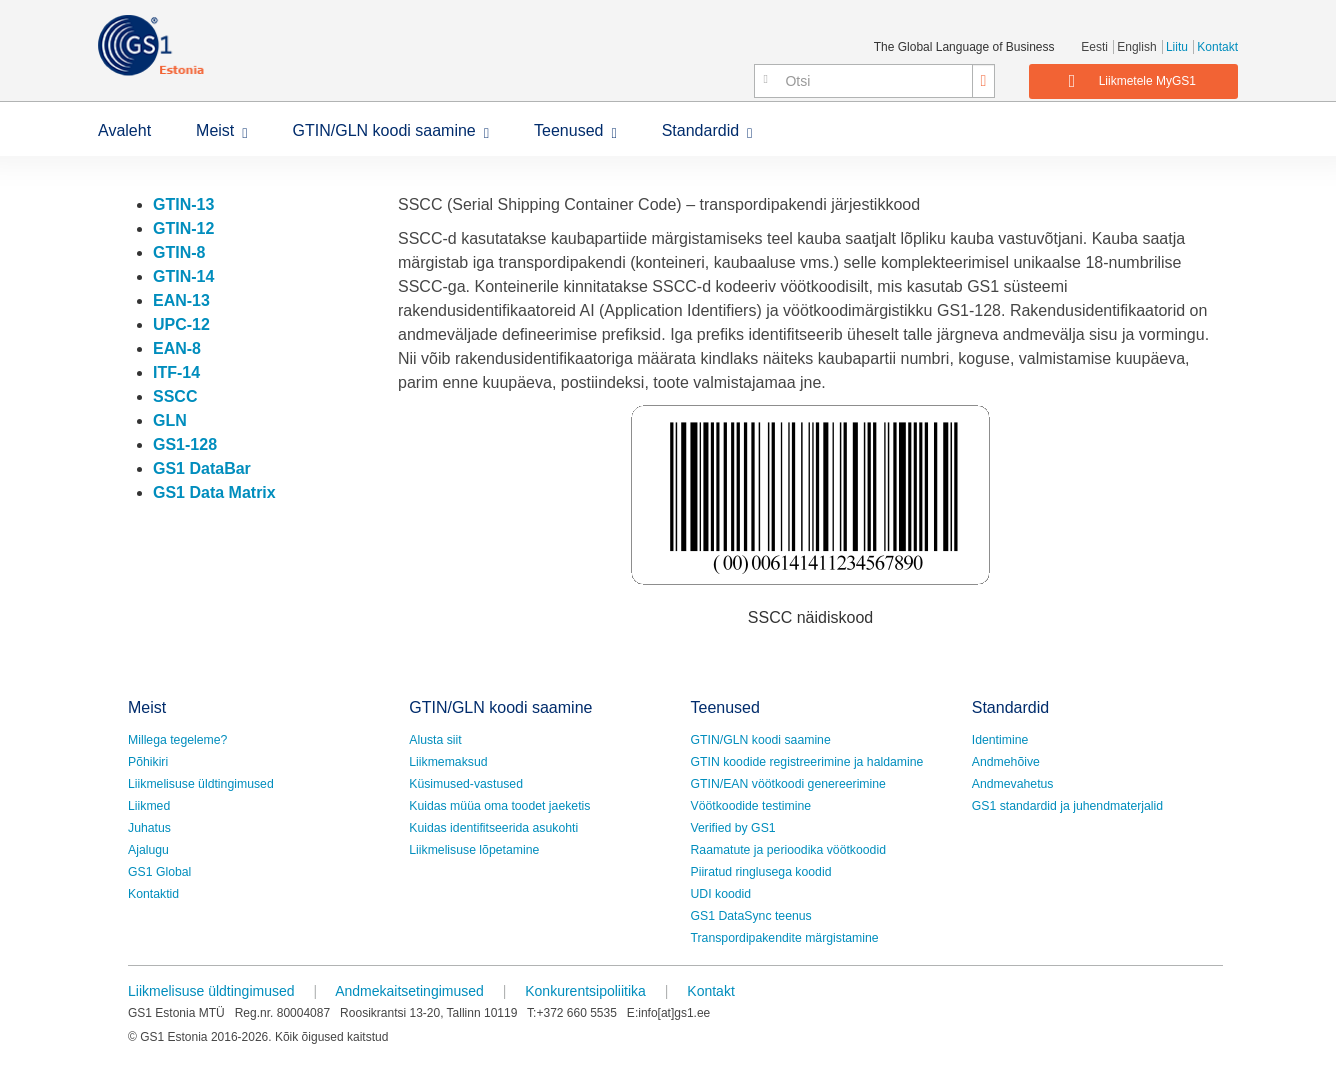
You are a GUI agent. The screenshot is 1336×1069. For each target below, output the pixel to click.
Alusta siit (435, 740)
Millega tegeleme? (177, 740)
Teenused (568, 130)
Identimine (1000, 740)
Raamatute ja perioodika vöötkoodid (788, 850)
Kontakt (1217, 47)
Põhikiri (148, 762)
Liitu (1177, 47)
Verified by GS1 (733, 828)
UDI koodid (721, 894)
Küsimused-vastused (466, 784)
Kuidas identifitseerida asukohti (493, 828)
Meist (215, 130)
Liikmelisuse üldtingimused (201, 784)
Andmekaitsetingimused (409, 991)
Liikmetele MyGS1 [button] (1132, 81)
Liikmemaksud (448, 762)
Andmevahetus (1013, 784)
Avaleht (124, 130)
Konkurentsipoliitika (585, 991)
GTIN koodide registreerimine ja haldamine (807, 762)
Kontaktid (153, 894)
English (1136, 47)
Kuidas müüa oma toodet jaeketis (499, 806)
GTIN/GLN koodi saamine (384, 130)
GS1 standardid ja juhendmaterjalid (1067, 806)
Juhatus (149, 828)
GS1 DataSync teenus (751, 916)
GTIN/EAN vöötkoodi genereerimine (788, 784)
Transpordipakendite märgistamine (785, 938)
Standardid (700, 130)
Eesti (1094, 47)
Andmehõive (1006, 762)
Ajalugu (148, 850)
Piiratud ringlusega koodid (761, 872)
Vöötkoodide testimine (751, 806)
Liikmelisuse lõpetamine (474, 850)
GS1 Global (159, 872)
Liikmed (149, 806)
